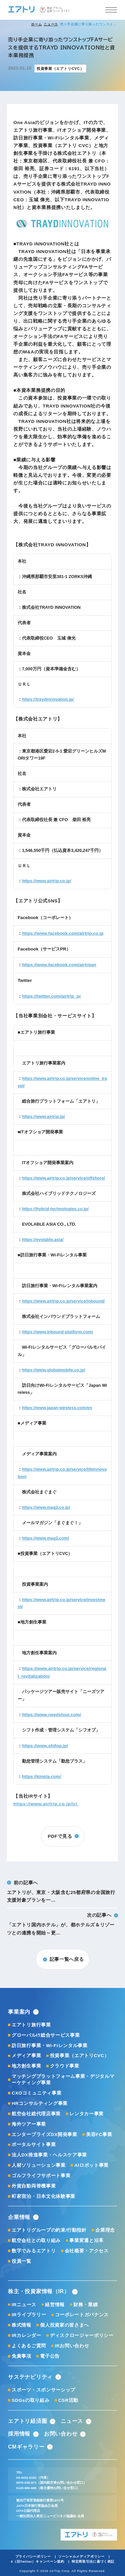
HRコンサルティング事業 (40, 2103)
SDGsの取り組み (30, 2400)
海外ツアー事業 (29, 2124)
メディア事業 (26, 2055)
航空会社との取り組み (36, 2240)
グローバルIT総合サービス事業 (46, 2035)
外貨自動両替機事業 (34, 2186)
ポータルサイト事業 (34, 2144)
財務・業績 (85, 2304)
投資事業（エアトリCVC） (79, 2055)
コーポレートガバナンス (82, 2314)
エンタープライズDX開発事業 (44, 2134)
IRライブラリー (29, 2314)
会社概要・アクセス (87, 2250)
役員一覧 (21, 2261)
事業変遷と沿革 (86, 2240)
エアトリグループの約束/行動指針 (49, 2230)
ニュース (51, 24)
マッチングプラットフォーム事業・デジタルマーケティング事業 (63, 2079)
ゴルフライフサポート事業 (41, 2175)
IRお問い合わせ (72, 2345)
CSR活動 (68, 2400)
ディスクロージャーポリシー (82, 2335)
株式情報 (21, 2325)
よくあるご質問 (29, 2345)
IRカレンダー (26, 2335)
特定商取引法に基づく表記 (93, 2561)
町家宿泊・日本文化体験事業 (43, 2196)
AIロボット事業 (91, 2165)
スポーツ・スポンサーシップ (43, 2389)
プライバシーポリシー (33, 2556)
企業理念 (105, 2230)
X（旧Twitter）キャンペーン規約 (37, 2561)
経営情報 (55, 2304)
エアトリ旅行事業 (31, 2024)
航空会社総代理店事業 (36, 2113)
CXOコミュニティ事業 (36, 2093)
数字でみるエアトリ (34, 2250)
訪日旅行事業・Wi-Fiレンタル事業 (50, 2045)
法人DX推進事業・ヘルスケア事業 (49, 2154)
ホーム (36, 24)
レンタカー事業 (86, 2113)
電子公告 (50, 2356)
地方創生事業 (26, 2065)
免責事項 (21, 2356)
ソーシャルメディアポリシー (81, 2556)
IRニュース (24, 2304)
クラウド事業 (64, 2065)
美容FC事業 (99, 2134)
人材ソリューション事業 (39, 2165)
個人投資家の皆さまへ (64, 2325)
